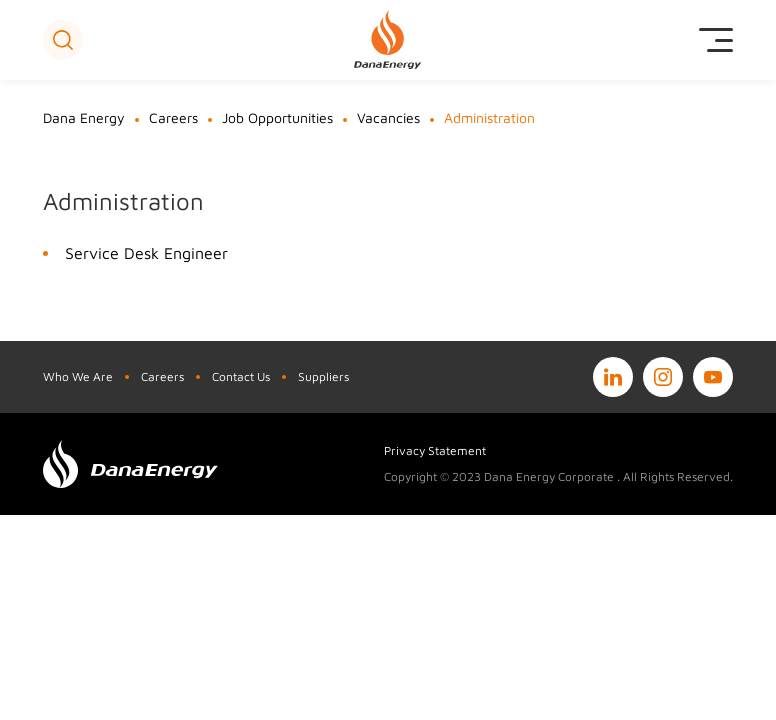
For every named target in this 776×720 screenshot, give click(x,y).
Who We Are (78, 376)
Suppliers (323, 376)
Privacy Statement (435, 450)
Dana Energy (84, 117)
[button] (63, 40)
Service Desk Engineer (146, 253)
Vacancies (388, 117)
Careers (173, 117)
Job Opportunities (277, 117)
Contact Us (241, 376)
